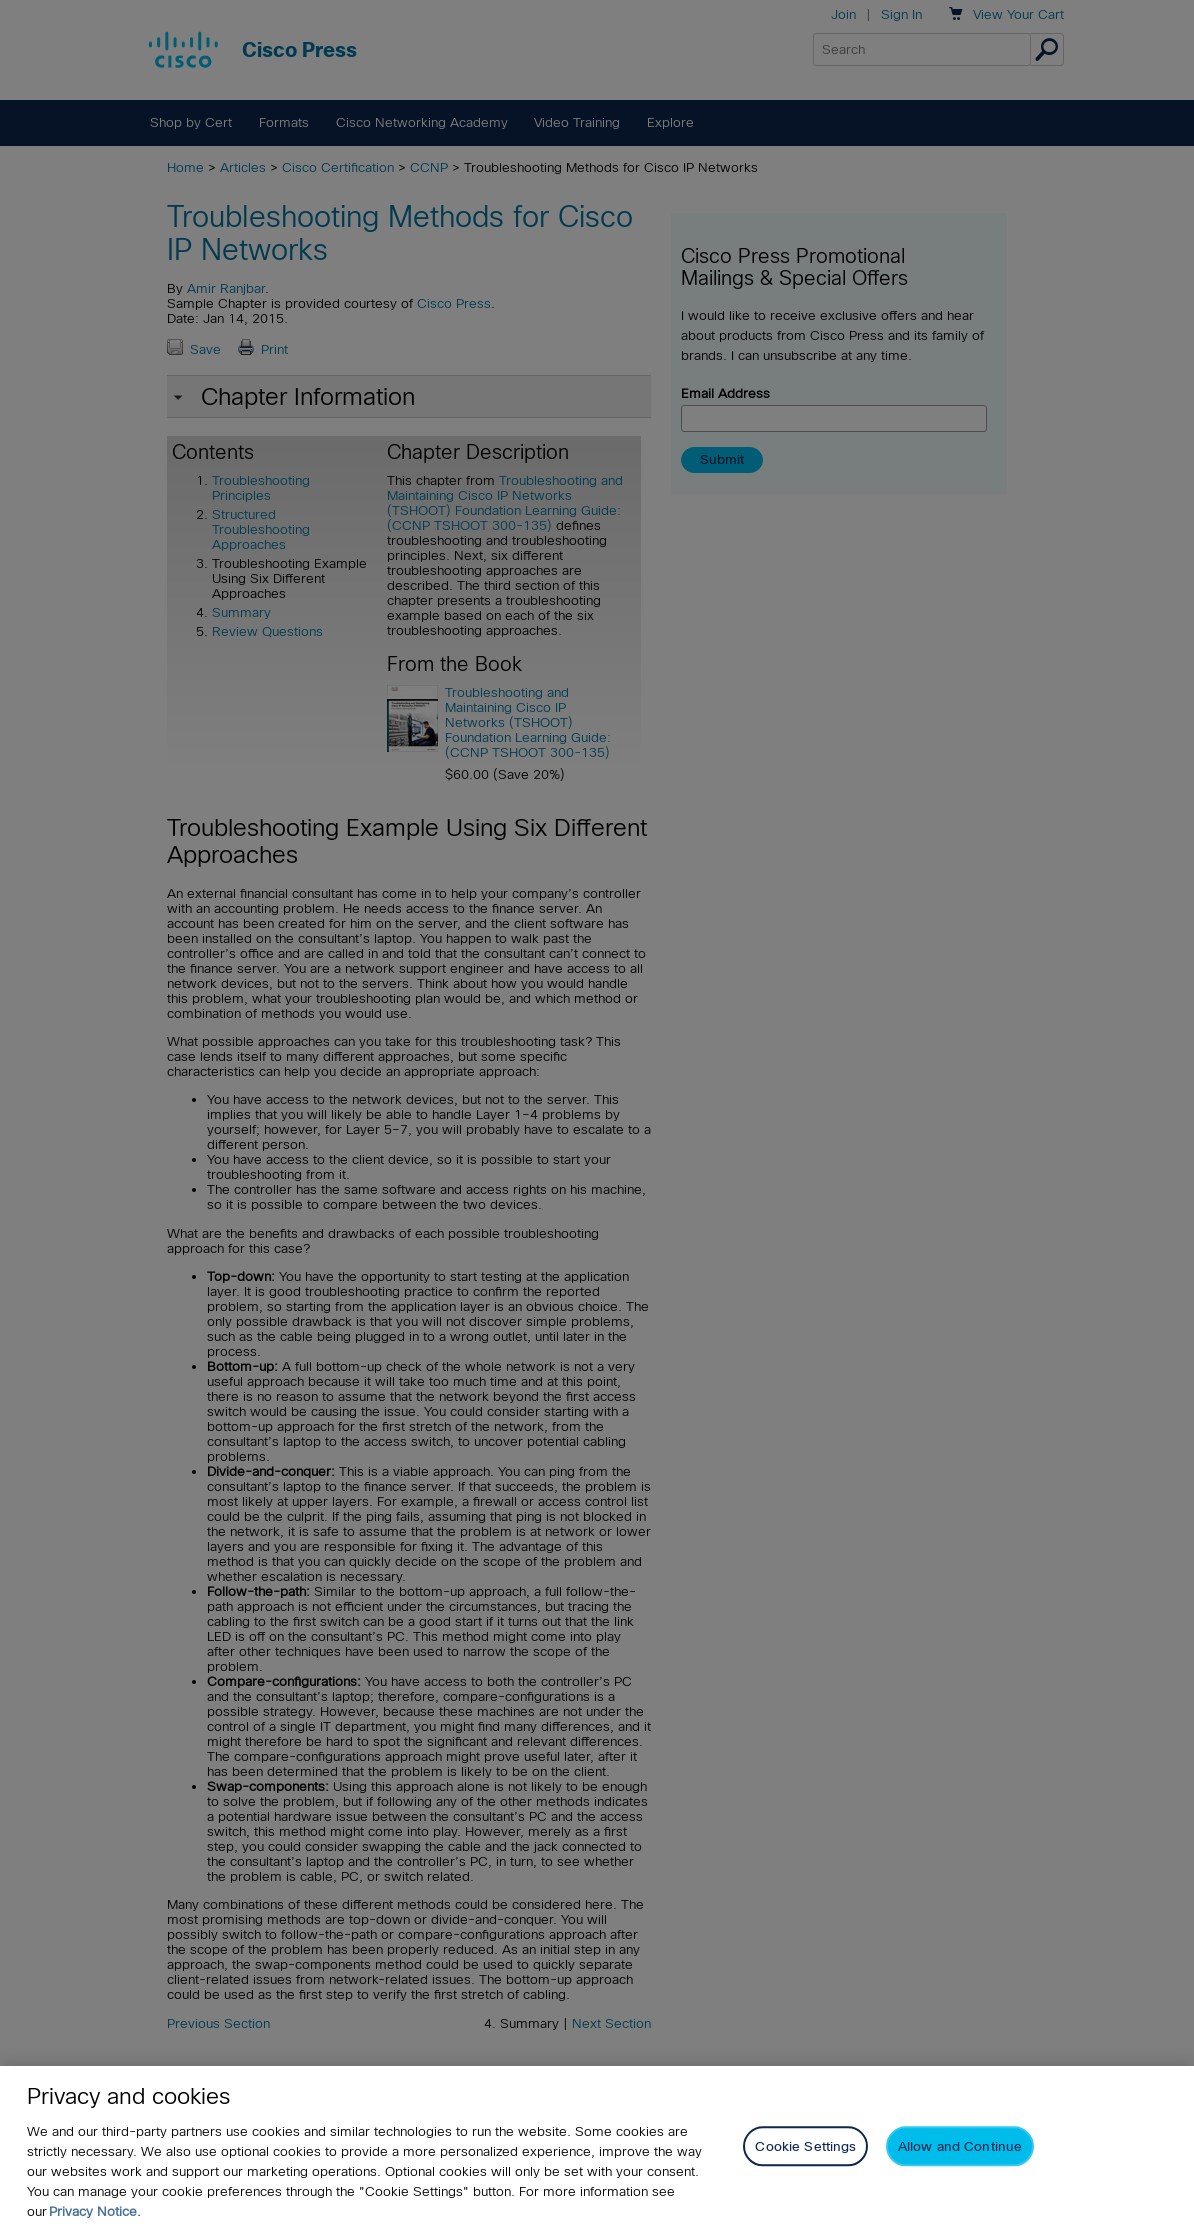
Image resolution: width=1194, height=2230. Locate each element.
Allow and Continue (960, 2146)
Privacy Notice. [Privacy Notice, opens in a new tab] (95, 2211)
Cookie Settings (805, 2146)
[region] (597, 2148)
